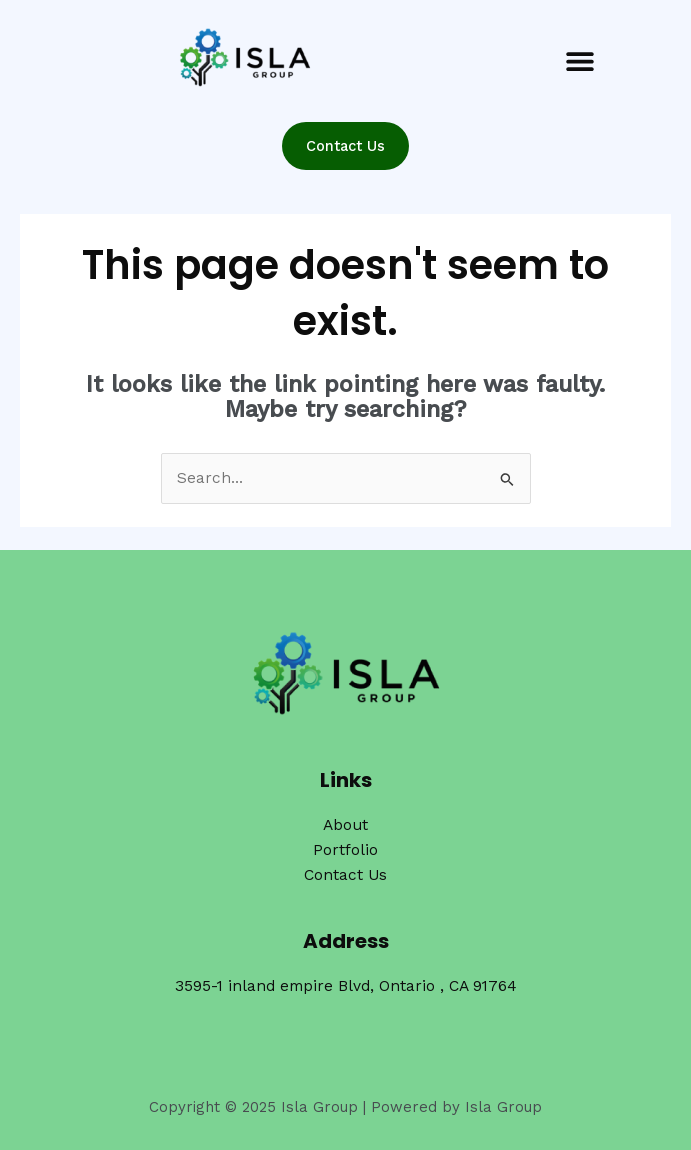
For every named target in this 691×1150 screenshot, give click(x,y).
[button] (580, 60)
